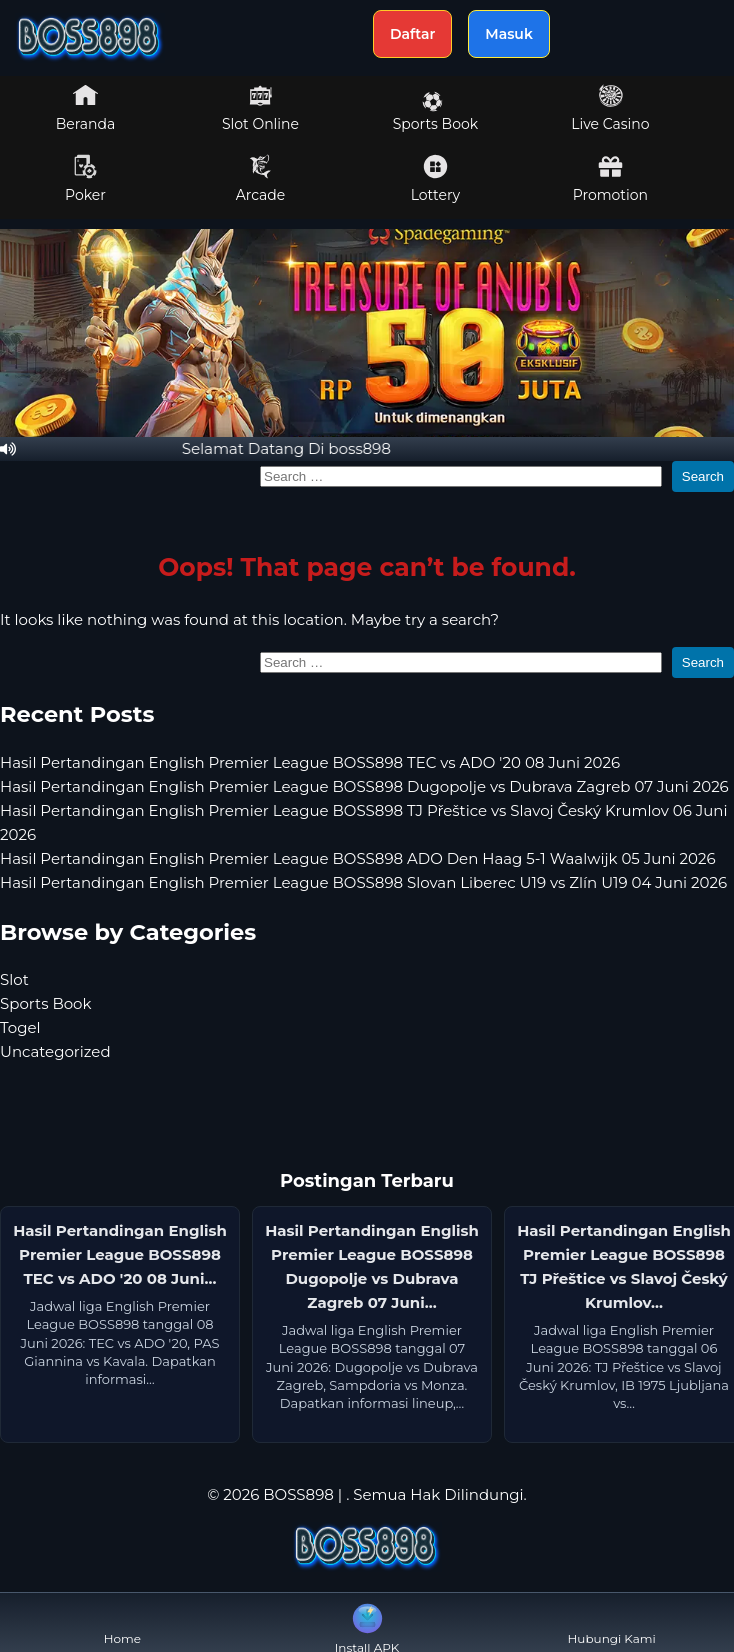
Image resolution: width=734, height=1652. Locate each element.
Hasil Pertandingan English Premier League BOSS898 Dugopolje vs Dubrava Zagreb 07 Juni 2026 (364, 786)
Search (703, 476)
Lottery (435, 179)
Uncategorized (55, 1051)
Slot (14, 979)
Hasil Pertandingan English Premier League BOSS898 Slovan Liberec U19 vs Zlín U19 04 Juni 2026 (363, 882)
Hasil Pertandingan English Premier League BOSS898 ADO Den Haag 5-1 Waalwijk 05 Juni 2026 (358, 858)
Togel (20, 1027)
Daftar (412, 34)
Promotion (610, 179)
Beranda (86, 108)
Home (122, 1622)
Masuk (509, 34)
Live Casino (610, 108)
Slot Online (260, 108)
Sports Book (435, 112)
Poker (85, 179)
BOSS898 (298, 1494)
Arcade (261, 179)
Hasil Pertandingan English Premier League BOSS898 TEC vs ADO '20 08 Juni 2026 (310, 762)
